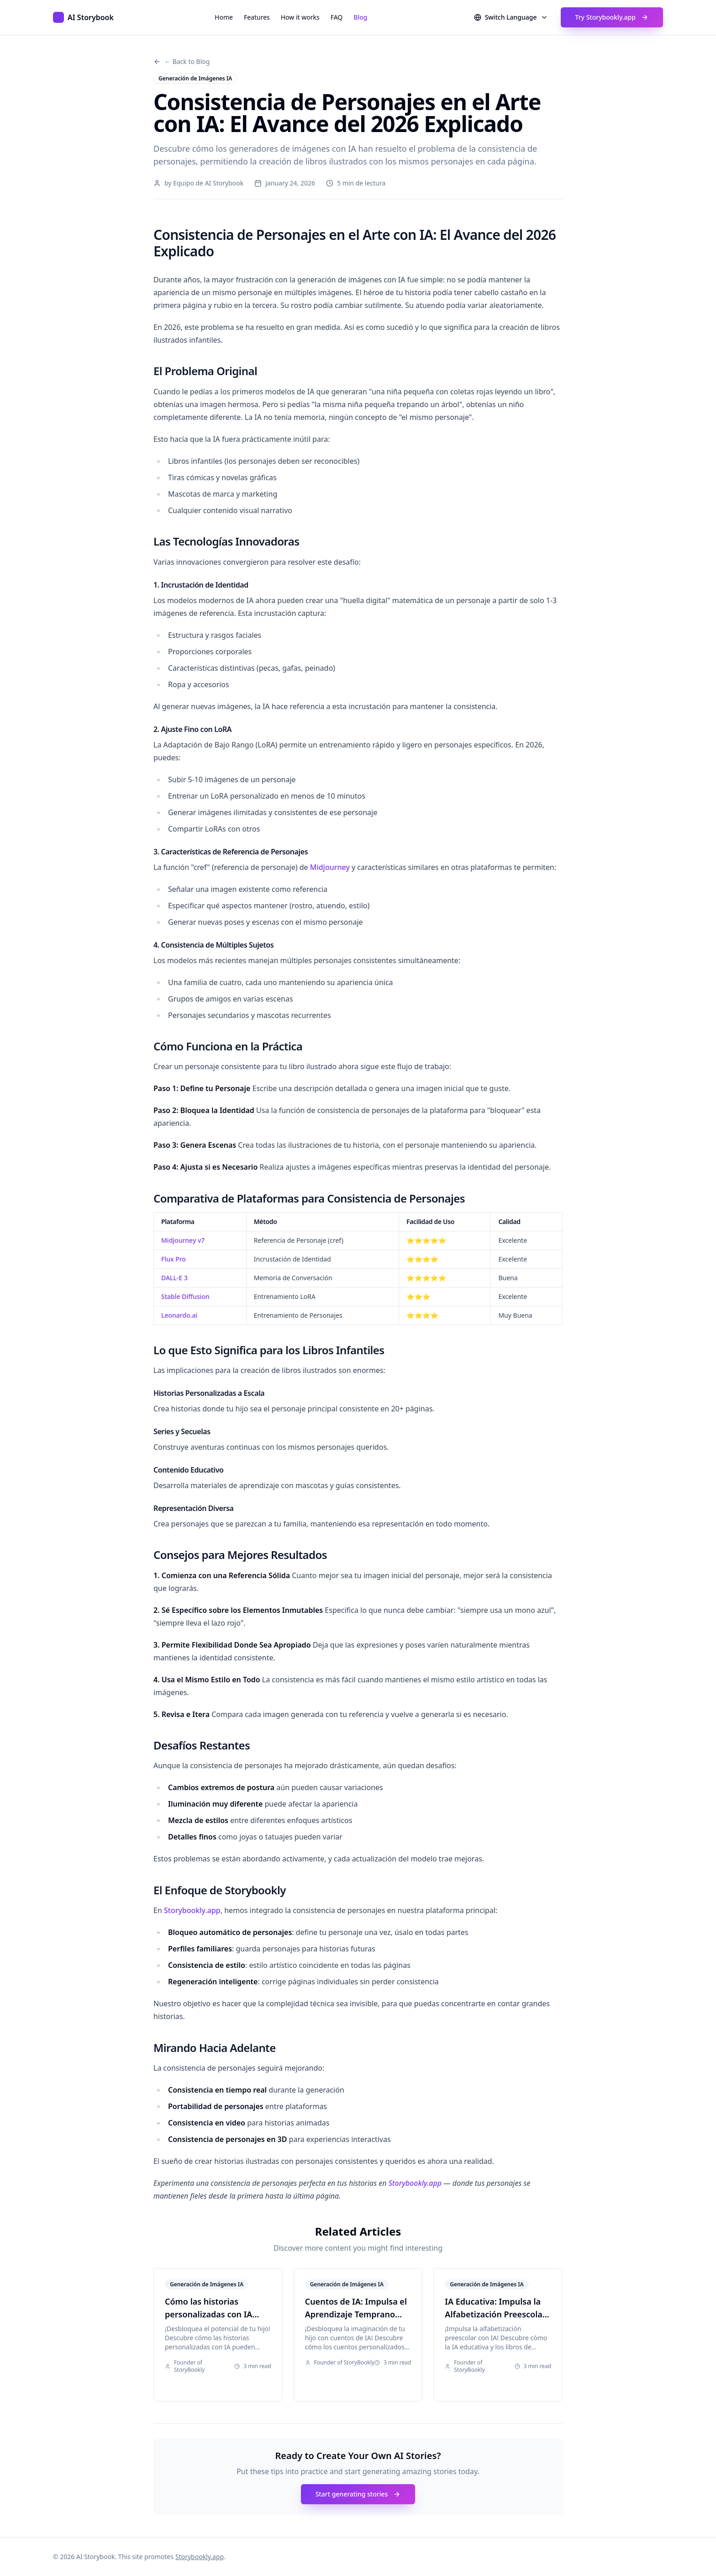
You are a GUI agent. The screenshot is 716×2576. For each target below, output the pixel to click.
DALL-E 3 (174, 1277)
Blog (360, 17)
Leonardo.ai (179, 1315)
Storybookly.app (192, 1910)
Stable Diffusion (185, 1296)
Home (224, 17)
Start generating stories (358, 2494)
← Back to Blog (181, 61)
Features (257, 17)
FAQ (337, 17)
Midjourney (330, 867)
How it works (300, 17)
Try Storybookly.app (611, 17)
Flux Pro (173, 1259)
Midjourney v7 (183, 1240)
